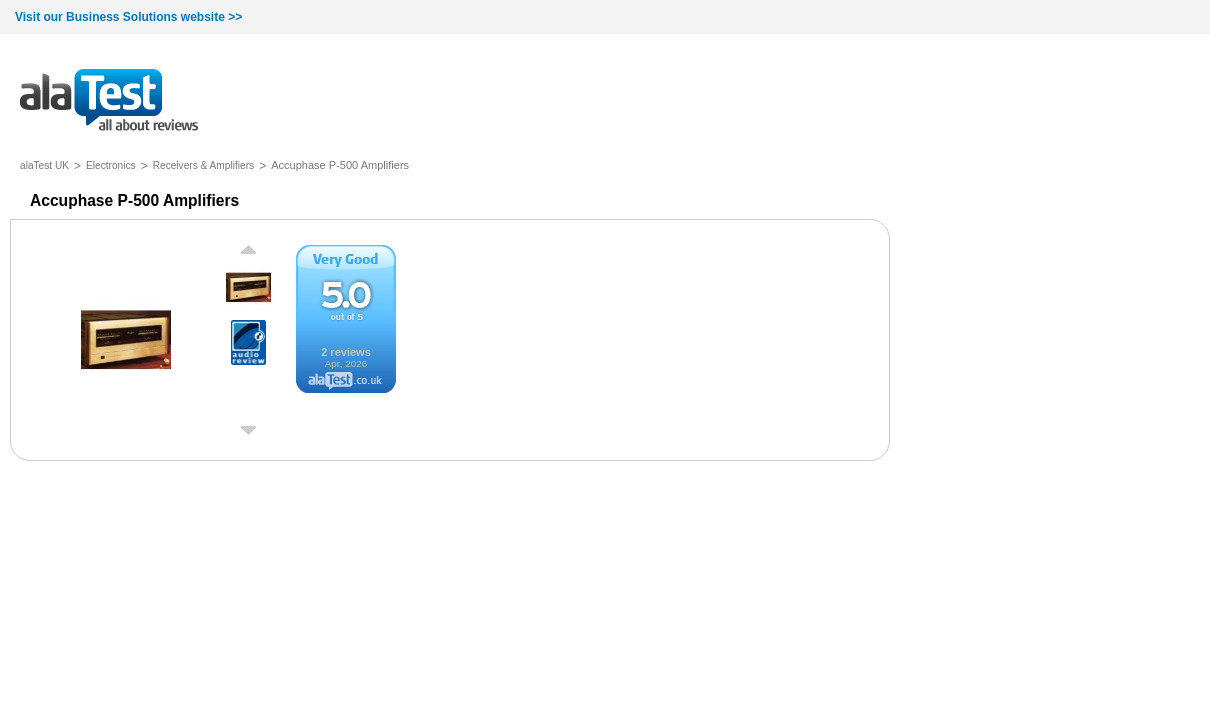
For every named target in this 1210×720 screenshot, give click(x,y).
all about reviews (109, 101)
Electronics (111, 165)
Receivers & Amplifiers (203, 165)
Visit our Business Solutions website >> (128, 17)
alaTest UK (44, 165)
